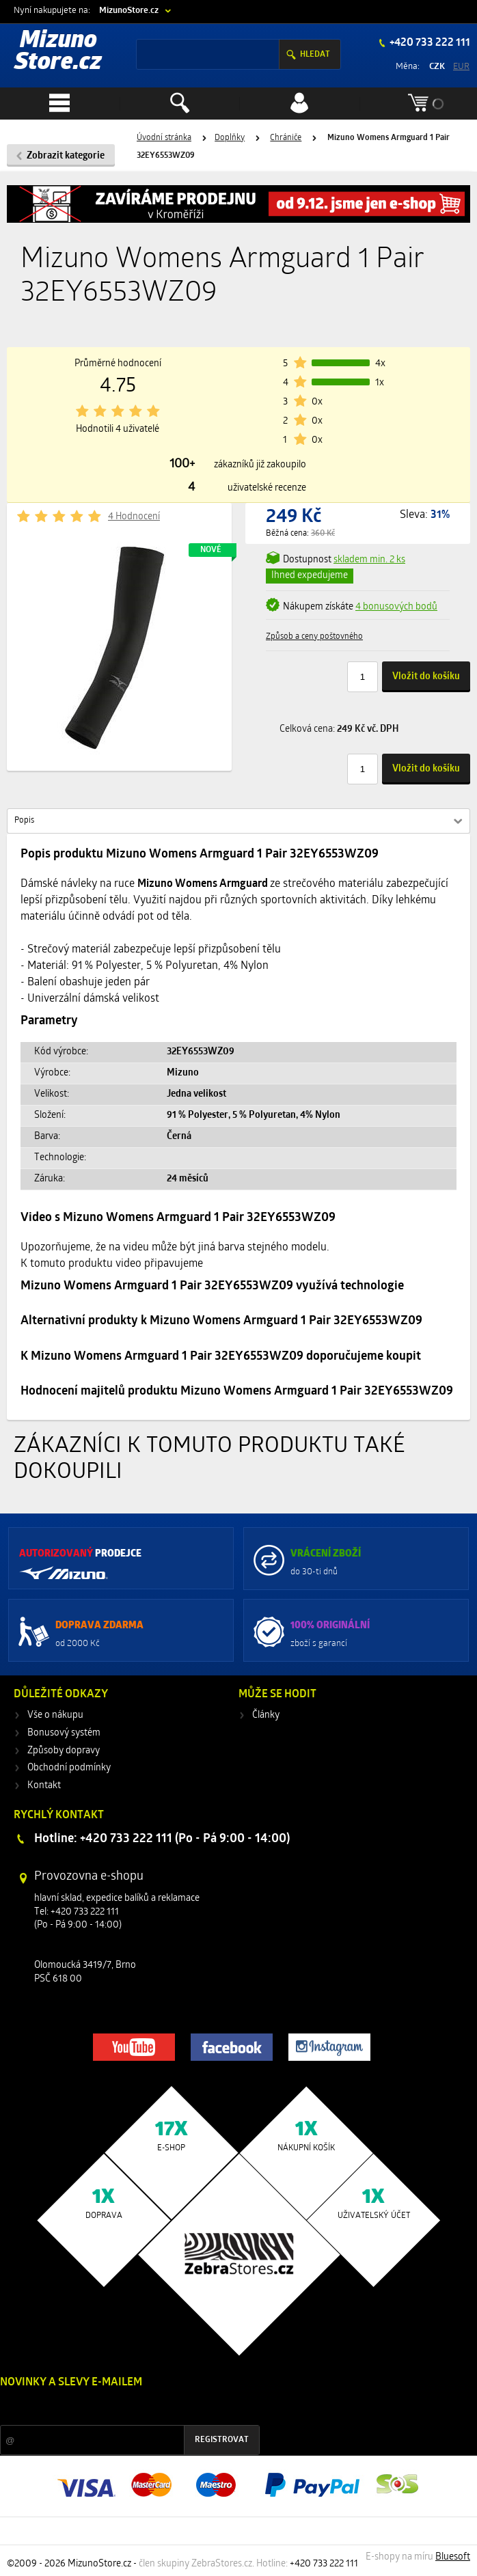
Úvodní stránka (164, 138)
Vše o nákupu (55, 1715)
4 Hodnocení (134, 517)
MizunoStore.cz (129, 10)
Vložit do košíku (426, 677)
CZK (437, 66)
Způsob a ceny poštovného (314, 637)
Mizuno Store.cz (58, 52)
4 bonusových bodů (396, 607)
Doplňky (230, 138)
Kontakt (44, 1786)
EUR (461, 66)
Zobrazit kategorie (66, 156)
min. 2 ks (369, 560)
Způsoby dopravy (63, 1751)
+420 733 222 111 (428, 43)
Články (266, 1715)
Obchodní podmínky (69, 1768)
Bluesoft (452, 2557)
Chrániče (285, 138)
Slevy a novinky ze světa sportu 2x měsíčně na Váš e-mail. (117, 2408)
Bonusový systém (63, 1733)
